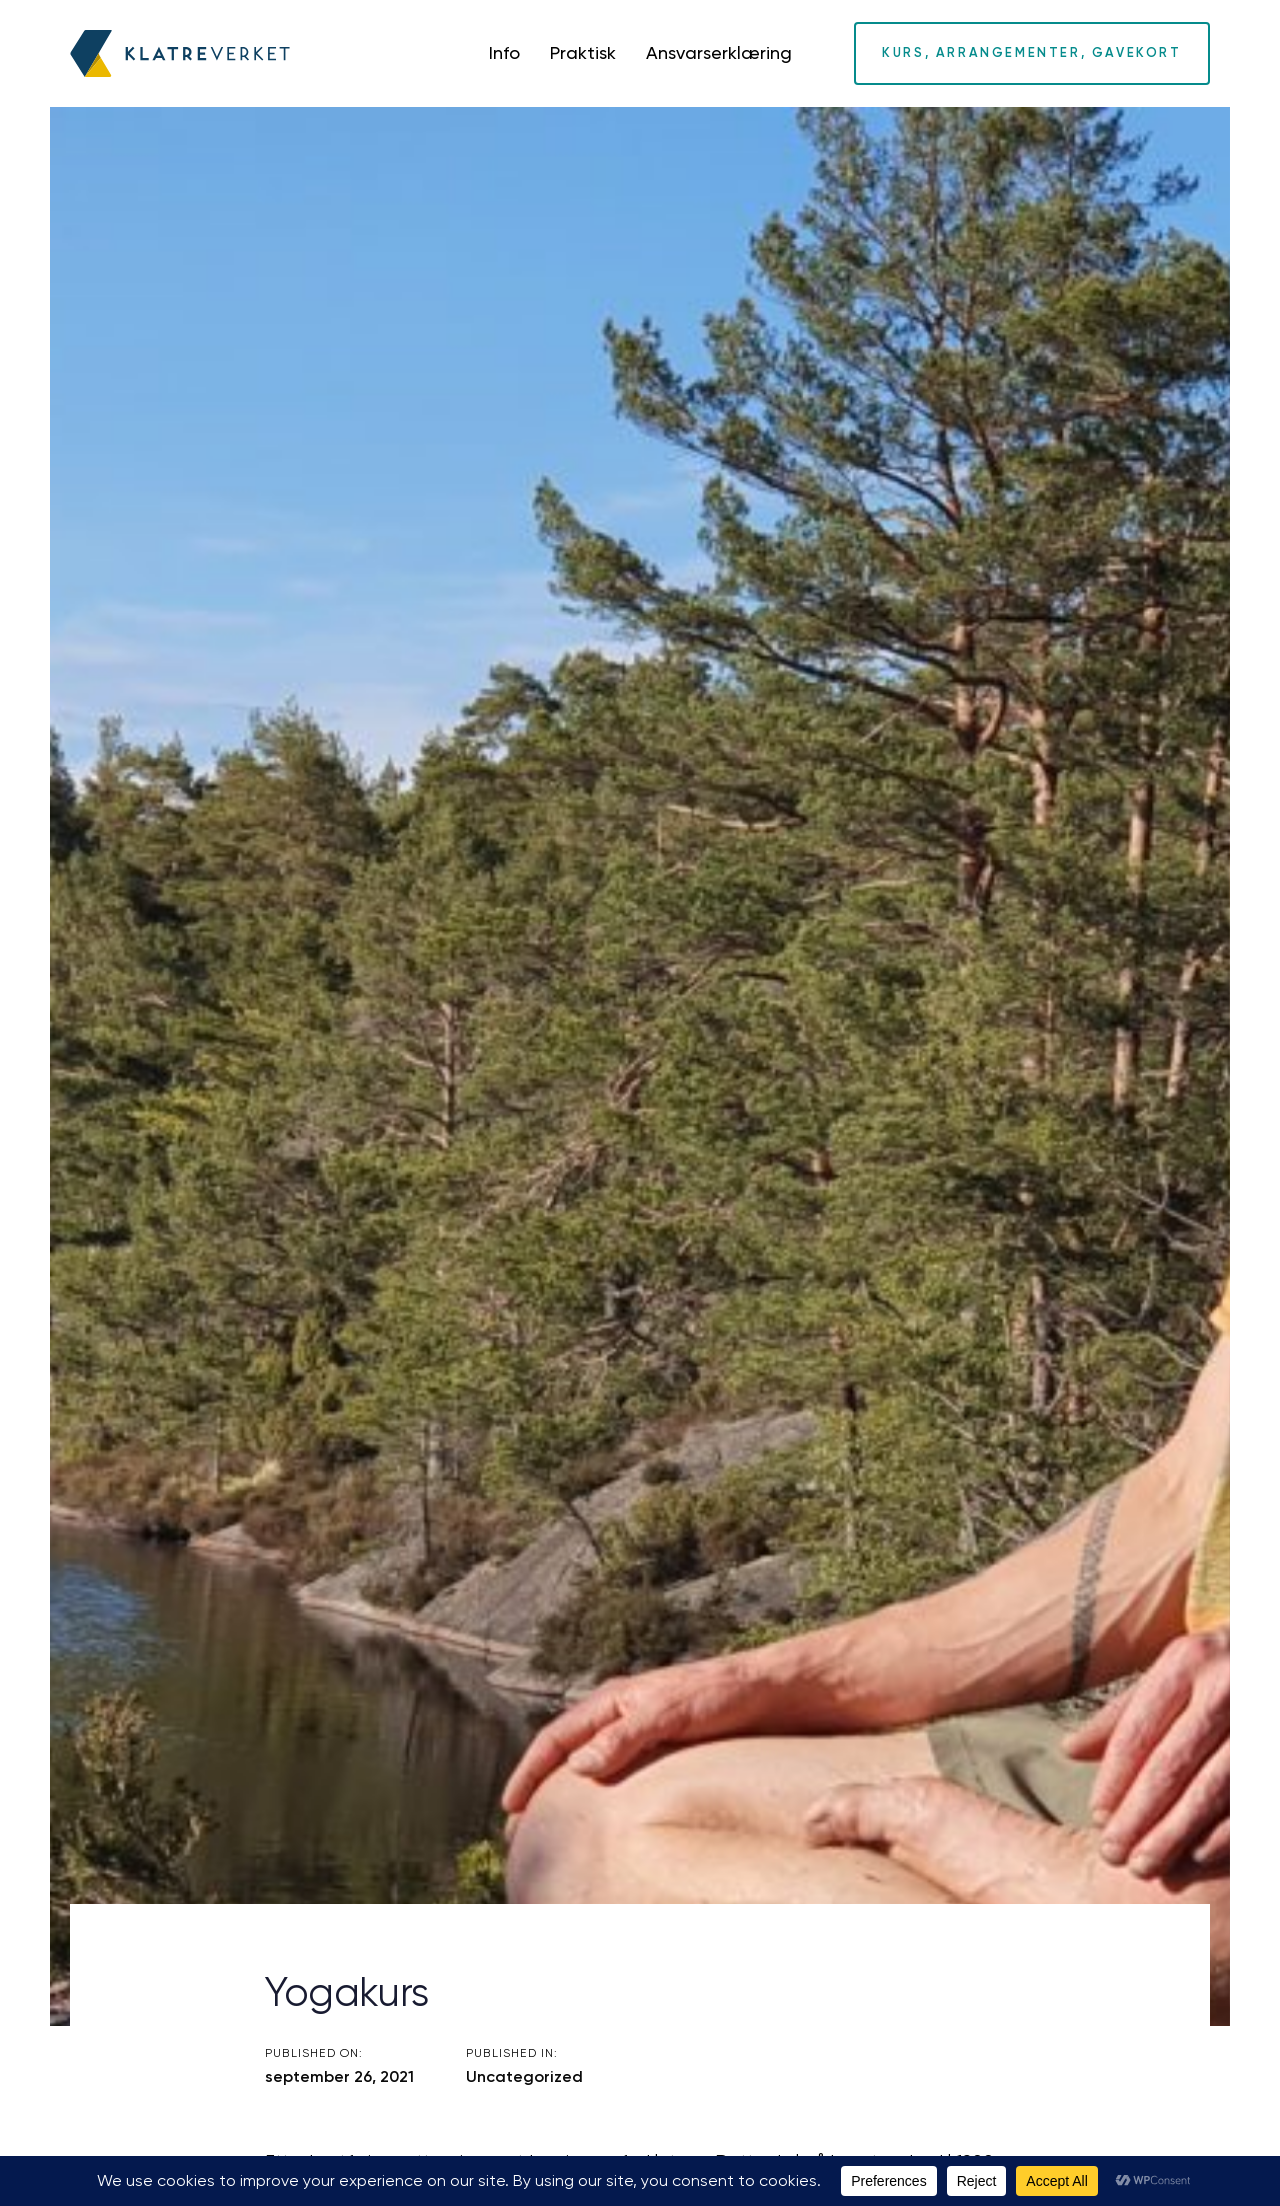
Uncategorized (524, 2076)
